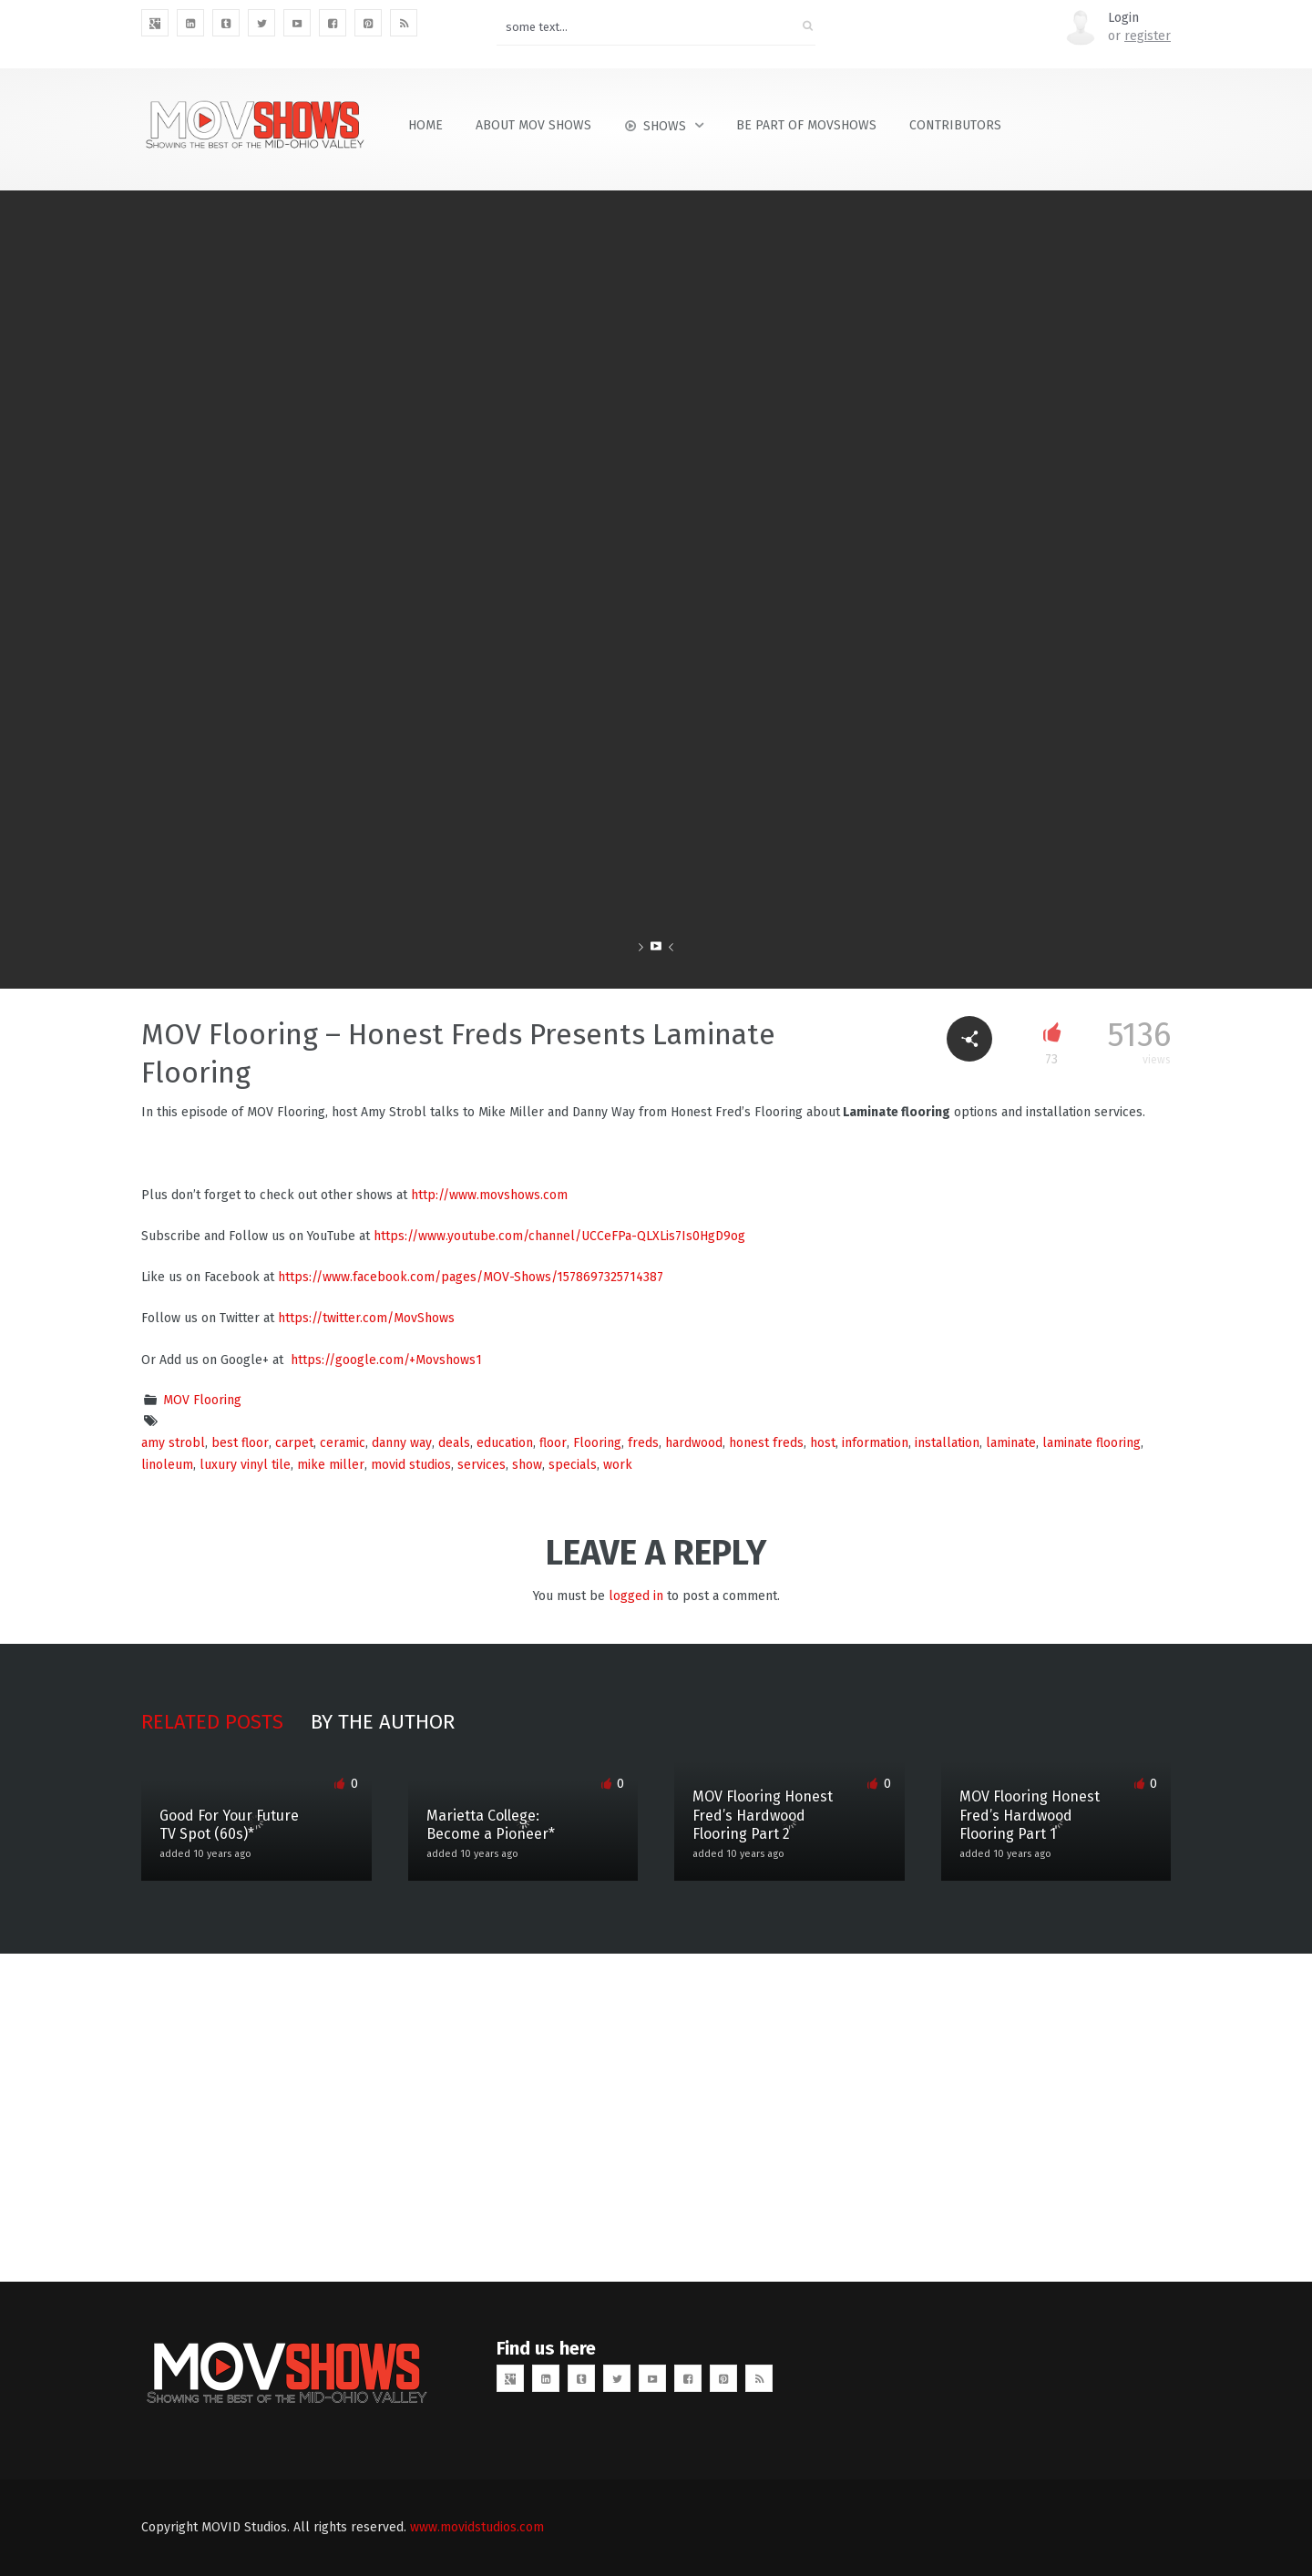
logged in (636, 1596)
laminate (1011, 1443)
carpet (294, 1443)
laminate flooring (1091, 1443)
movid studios (411, 1465)
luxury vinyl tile (245, 1465)
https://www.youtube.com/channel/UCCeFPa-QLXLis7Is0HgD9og (559, 1236)
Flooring (597, 1443)
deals (454, 1443)
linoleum (167, 1465)
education (505, 1443)
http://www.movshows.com (489, 1195)
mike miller (330, 1465)
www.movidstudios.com (477, 2527)
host (822, 1443)
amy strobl (173, 1443)
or (1139, 36)
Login (1123, 18)
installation (947, 1443)
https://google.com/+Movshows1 (386, 1360)
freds (643, 1443)
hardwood (694, 1443)
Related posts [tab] (212, 1721)
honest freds (766, 1443)
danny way (402, 1443)
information (875, 1443)
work (617, 1465)
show (527, 1465)
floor (553, 1443)
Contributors (955, 125)
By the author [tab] (383, 1721)
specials (572, 1465)
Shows (655, 126)
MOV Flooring (202, 1400)
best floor (240, 1443)
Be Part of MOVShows (806, 125)
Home (425, 125)
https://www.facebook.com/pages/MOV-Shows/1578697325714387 (470, 1277)
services (481, 1465)
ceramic (342, 1443)
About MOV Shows (533, 125)
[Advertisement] (656, 2117)
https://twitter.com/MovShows (366, 1318)
